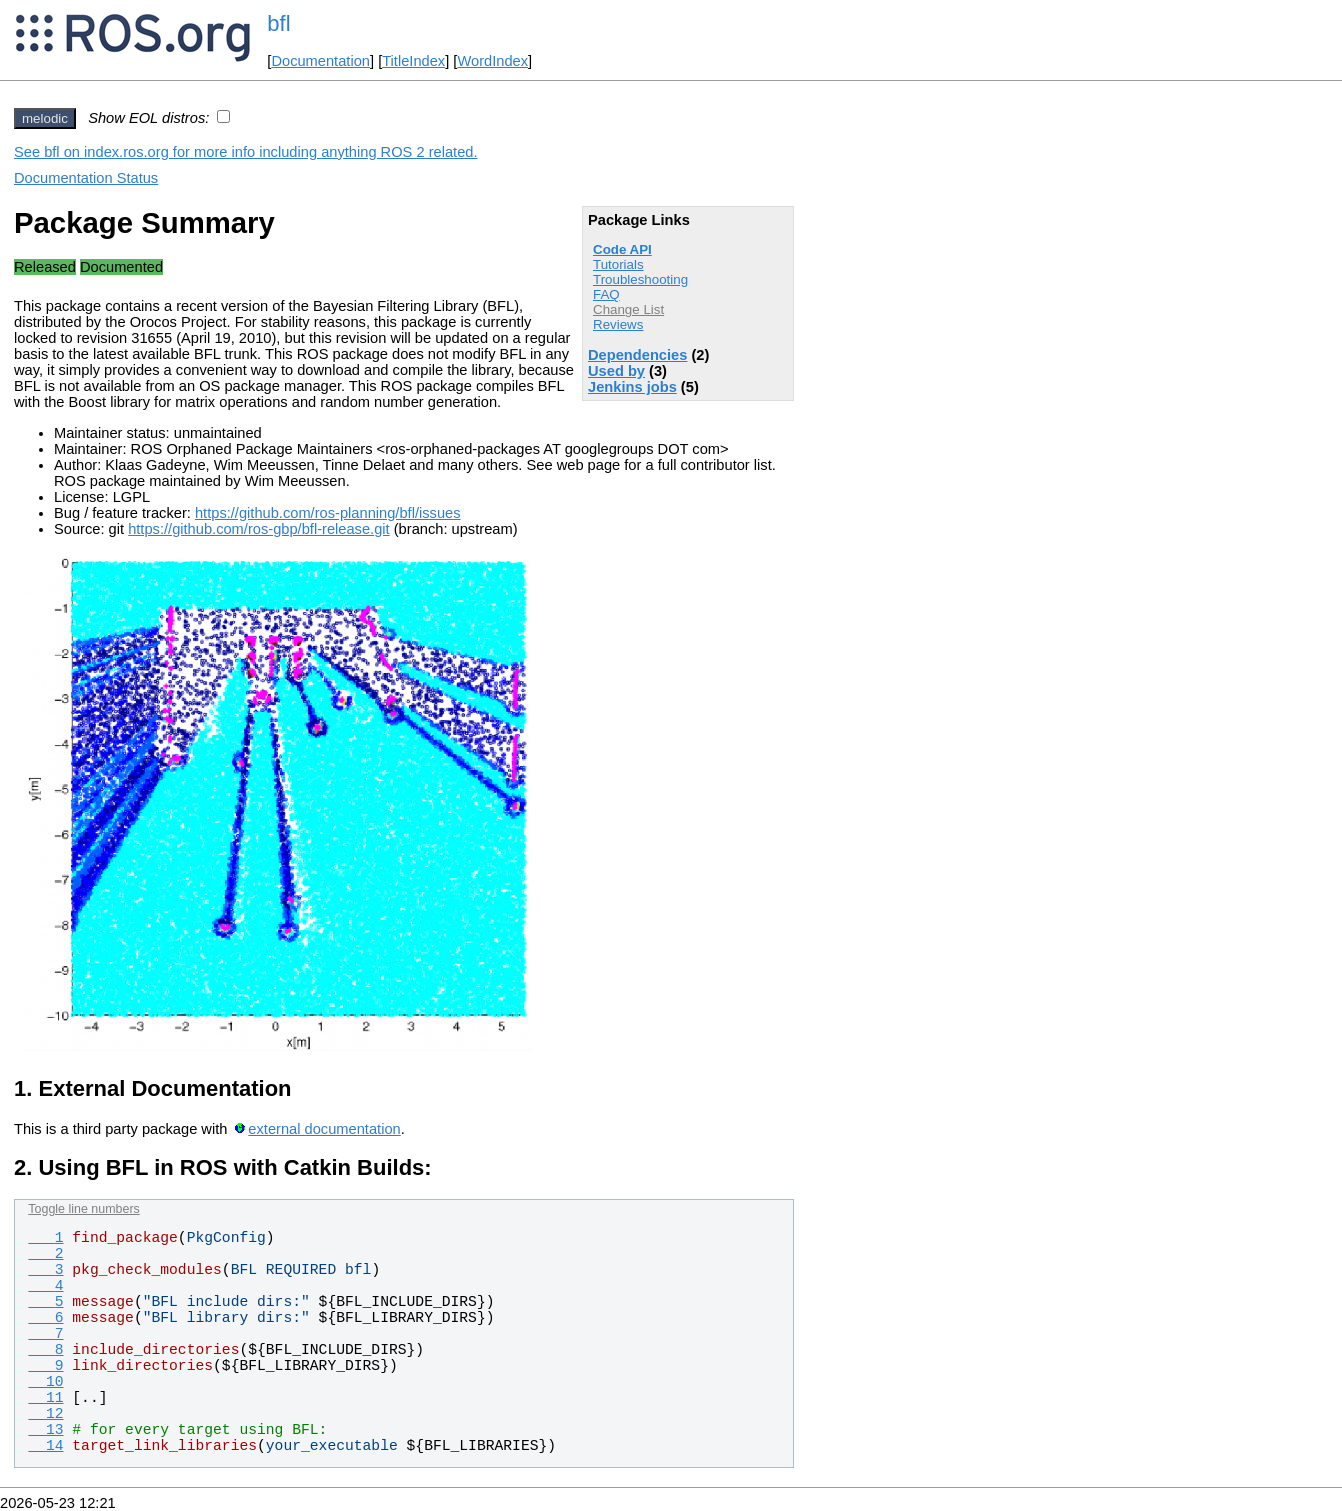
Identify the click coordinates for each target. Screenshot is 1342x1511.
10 (45, 1382)
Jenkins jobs (632, 387)
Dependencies (637, 355)
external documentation (324, 1129)
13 (45, 1430)
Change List (628, 309)
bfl (278, 23)
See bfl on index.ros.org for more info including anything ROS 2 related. (246, 152)
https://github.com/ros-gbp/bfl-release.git (259, 529)
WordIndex (492, 61)
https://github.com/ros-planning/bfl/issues (328, 513)
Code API (622, 249)
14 (45, 1446)
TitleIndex (413, 61)
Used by (616, 371)
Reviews (618, 324)
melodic (45, 118)
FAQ (606, 294)
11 (45, 1398)
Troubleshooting (640, 279)
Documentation (320, 61)
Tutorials (618, 264)
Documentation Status (86, 178)
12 (45, 1414)
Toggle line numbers (83, 1209)
